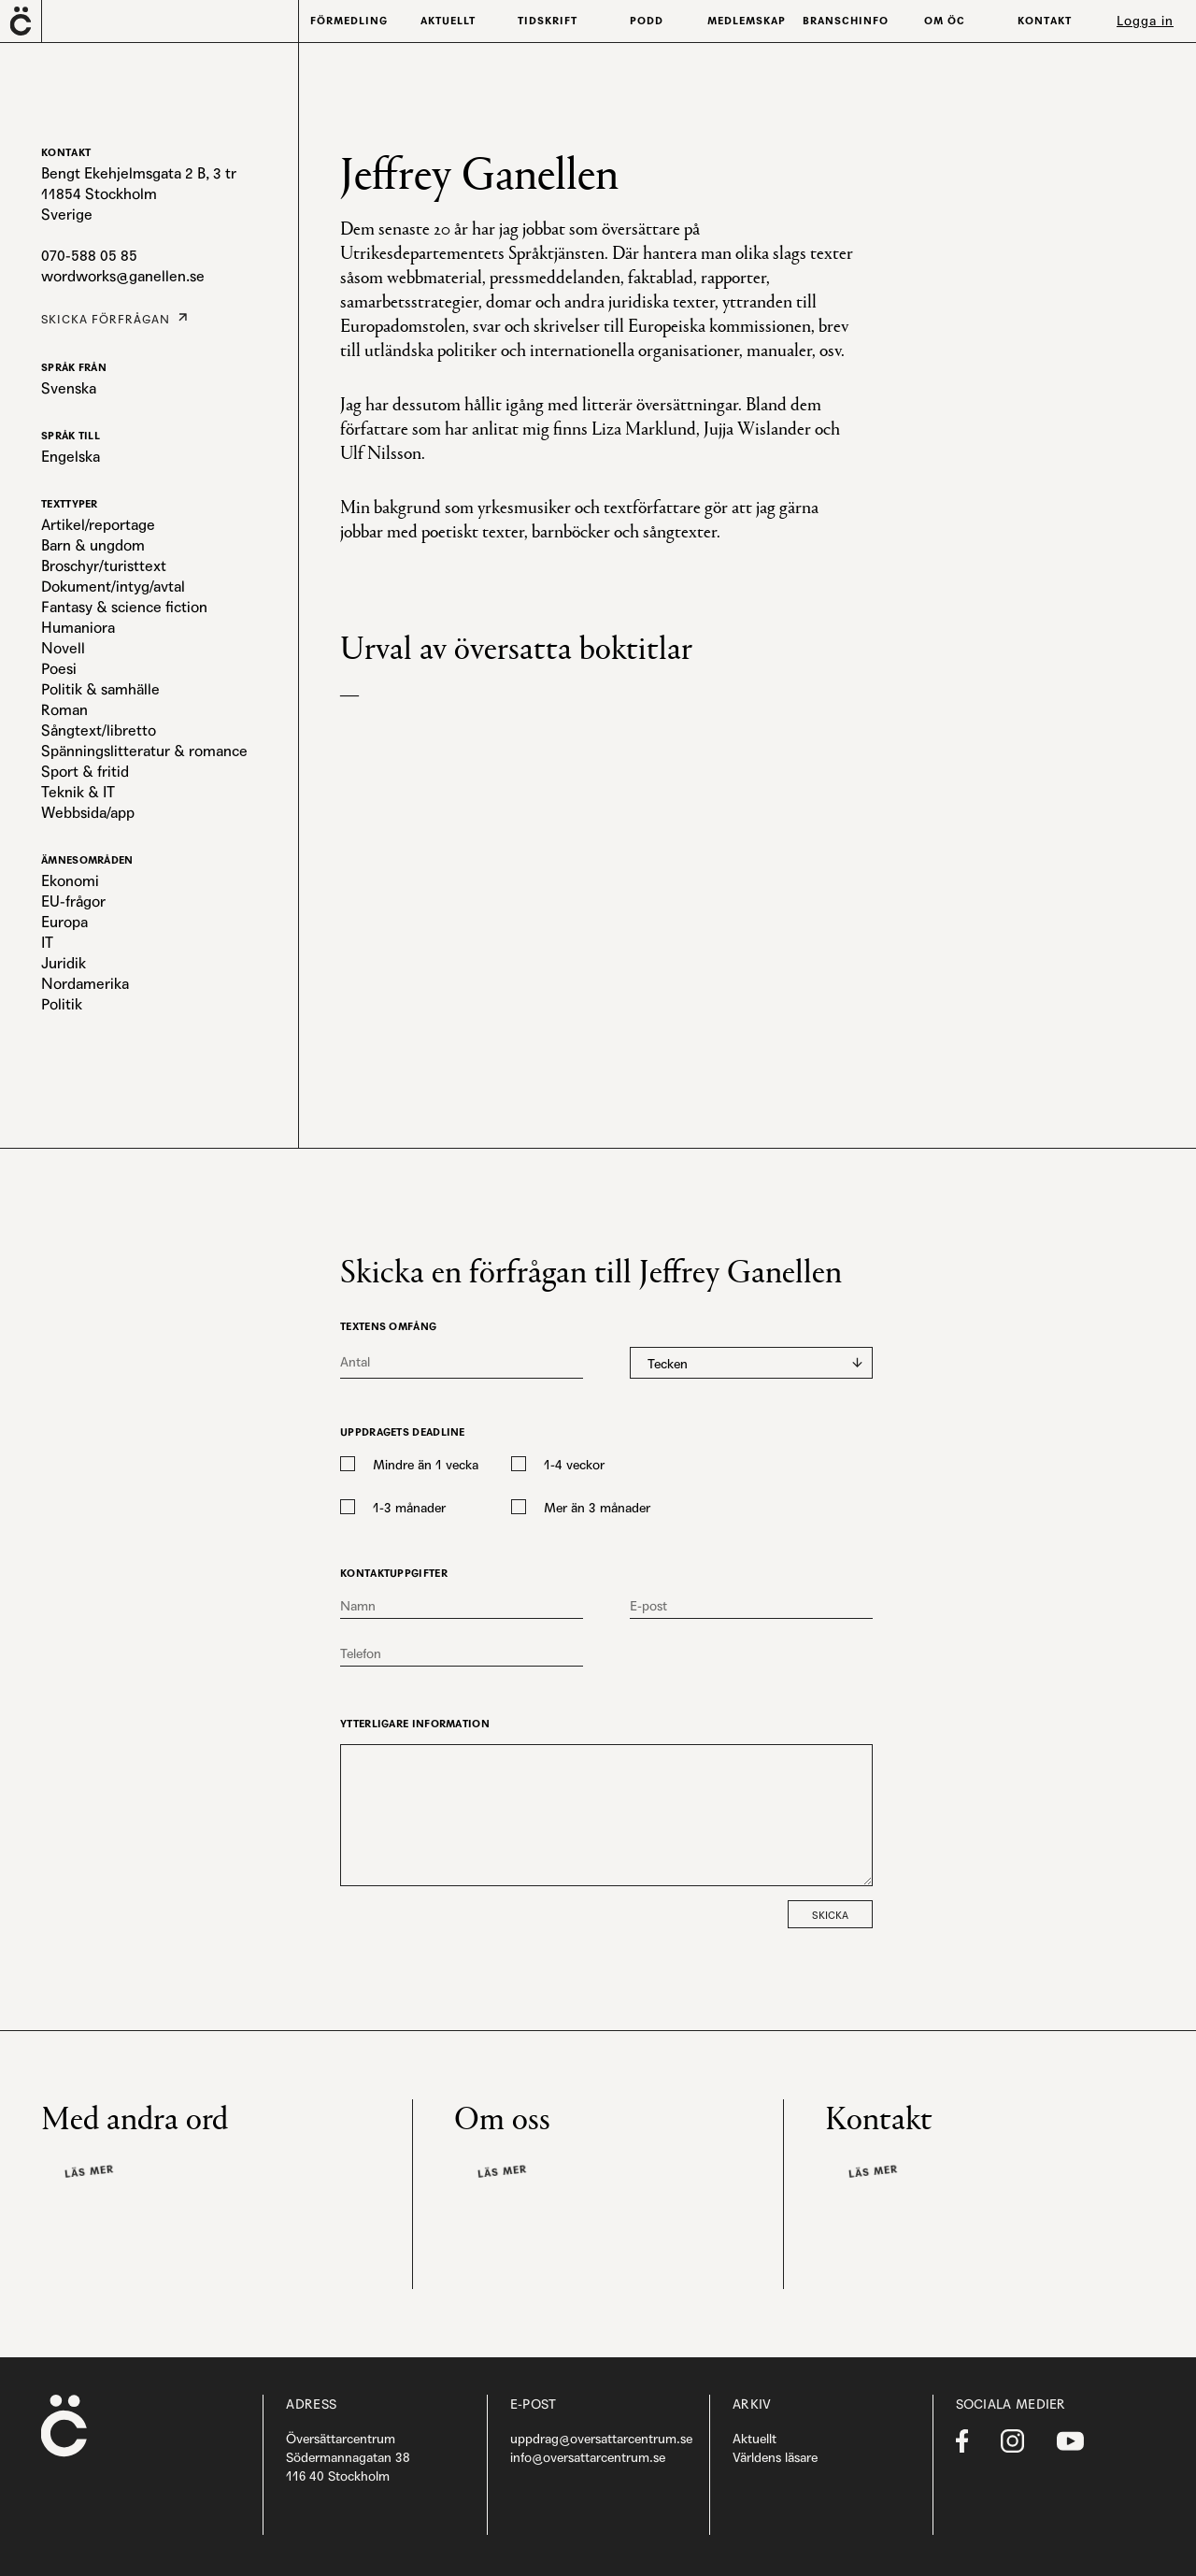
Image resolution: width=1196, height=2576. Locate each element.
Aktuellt (754, 2438)
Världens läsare (775, 2457)
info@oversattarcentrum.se (587, 2457)
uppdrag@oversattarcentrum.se (601, 2438)
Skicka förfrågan (99, 317)
